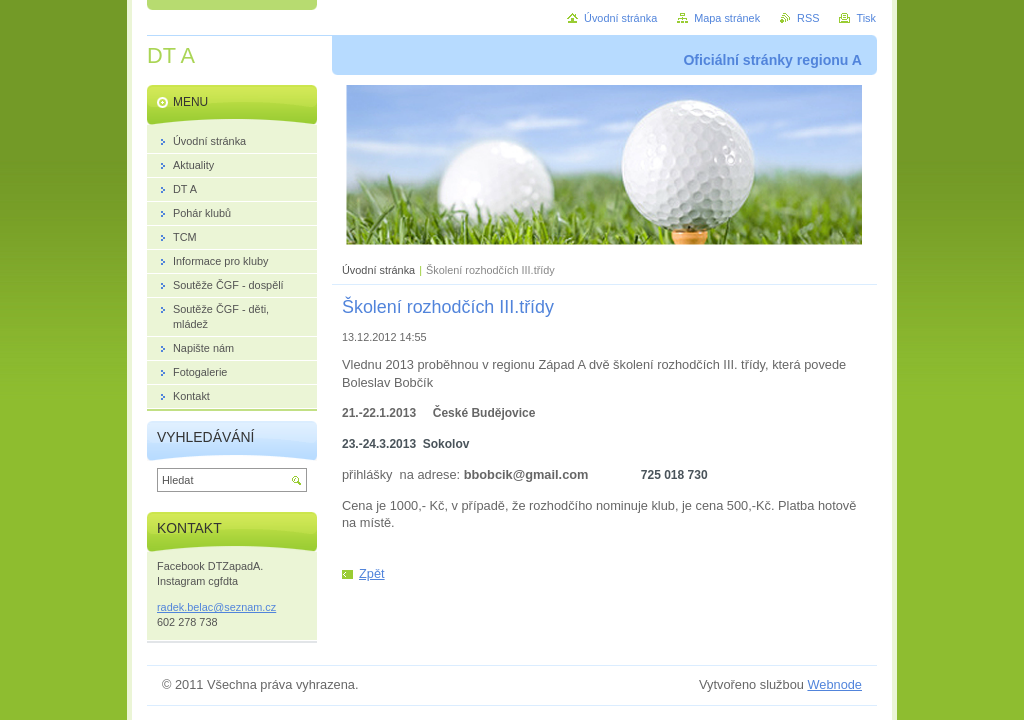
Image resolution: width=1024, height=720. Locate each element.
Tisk (866, 18)
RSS (808, 18)
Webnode (834, 684)
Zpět (372, 573)
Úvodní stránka (378, 270)
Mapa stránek (727, 18)
